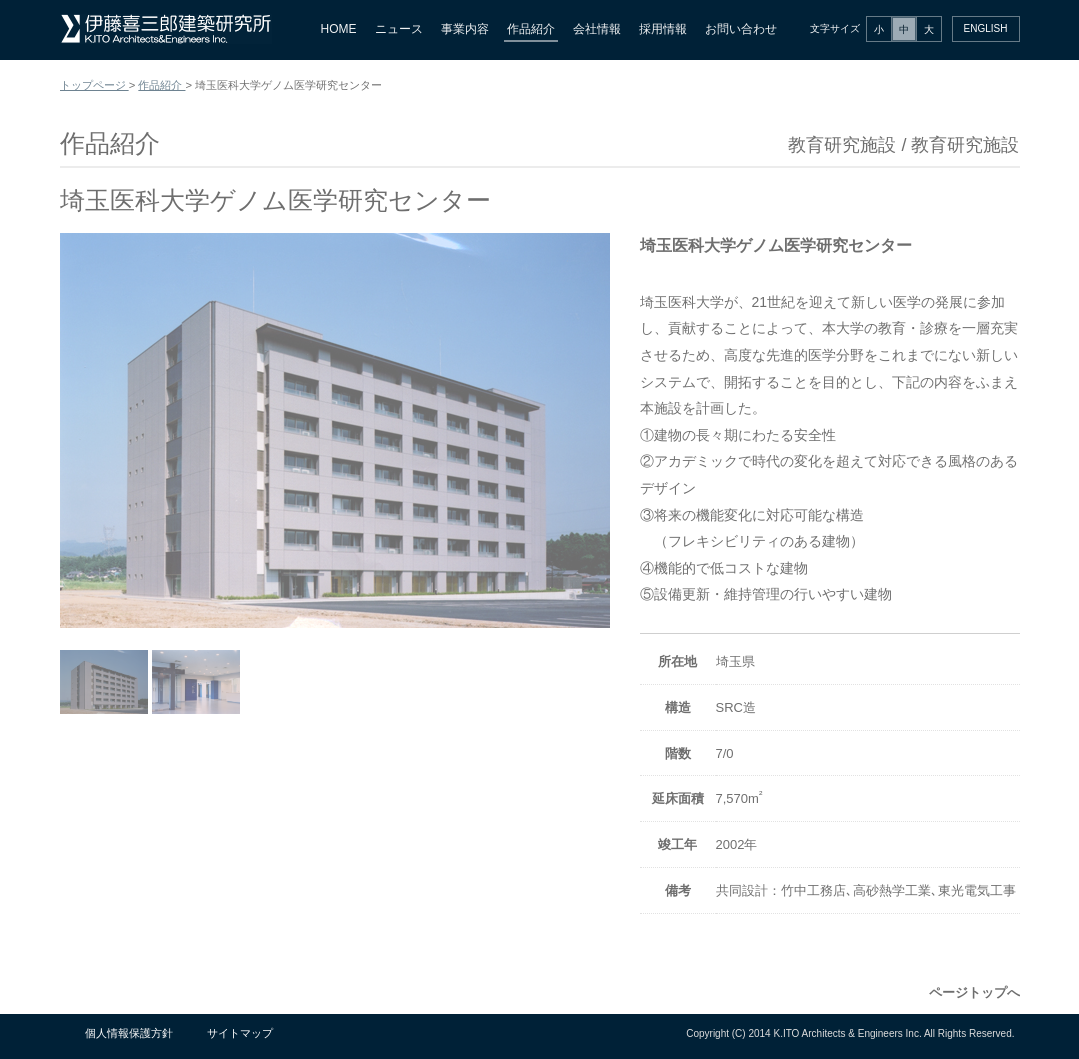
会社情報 (597, 29)
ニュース (399, 29)
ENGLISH (986, 28)
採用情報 (663, 29)
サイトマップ (240, 1033)
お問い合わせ (741, 29)
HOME (339, 29)
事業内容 (465, 29)
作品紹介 (531, 29)
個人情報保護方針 (129, 1033)
